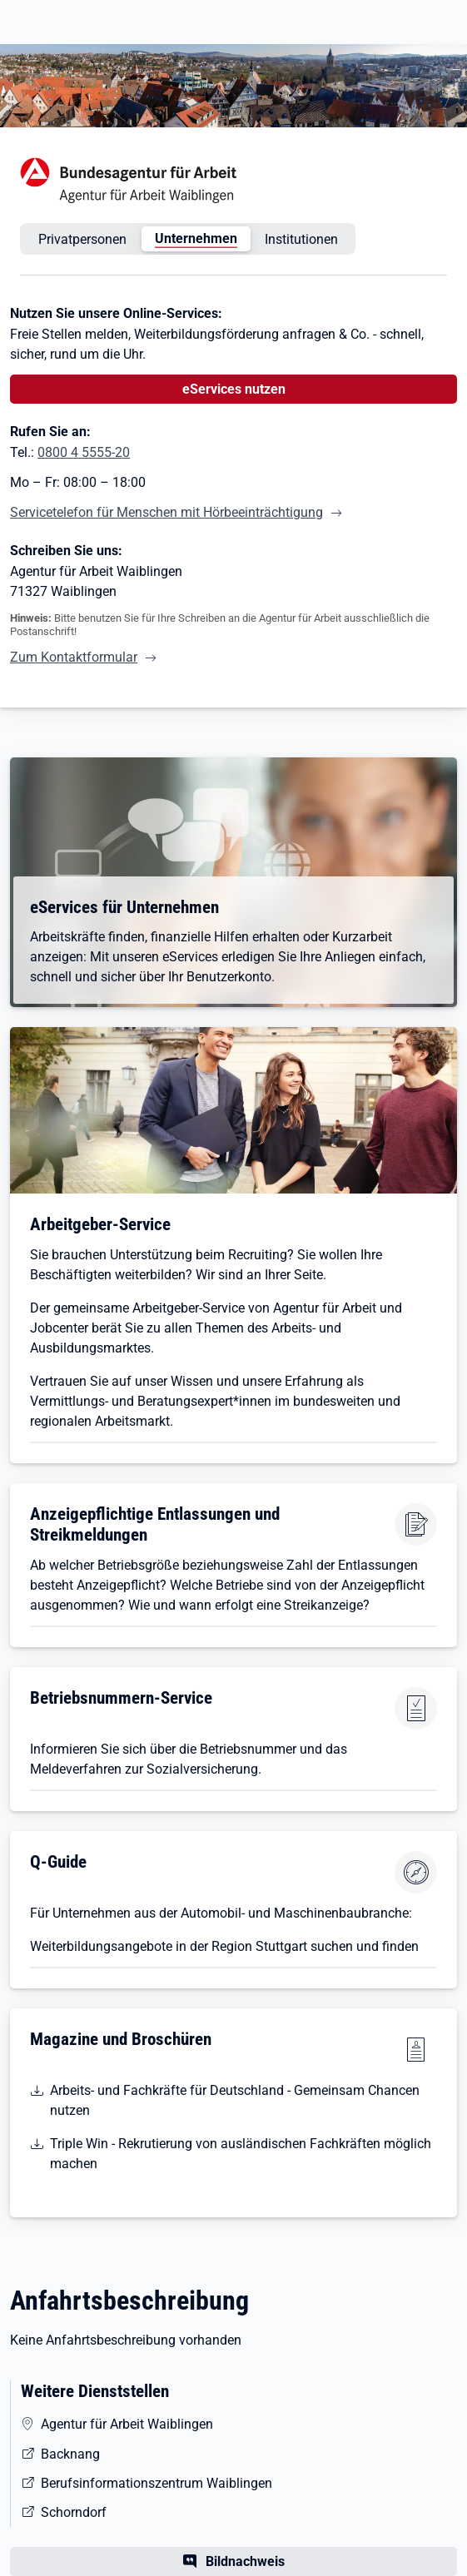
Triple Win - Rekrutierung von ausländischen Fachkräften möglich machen (240, 2153)
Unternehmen (196, 238)
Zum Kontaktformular (73, 657)
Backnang (70, 2454)
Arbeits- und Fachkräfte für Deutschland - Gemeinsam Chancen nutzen (235, 2100)
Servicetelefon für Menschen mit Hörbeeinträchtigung (166, 512)
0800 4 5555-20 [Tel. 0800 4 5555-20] (83, 452)
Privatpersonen (82, 239)
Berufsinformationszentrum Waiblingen (156, 2483)
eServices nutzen (234, 389)
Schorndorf (74, 2512)
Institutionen (301, 239)
